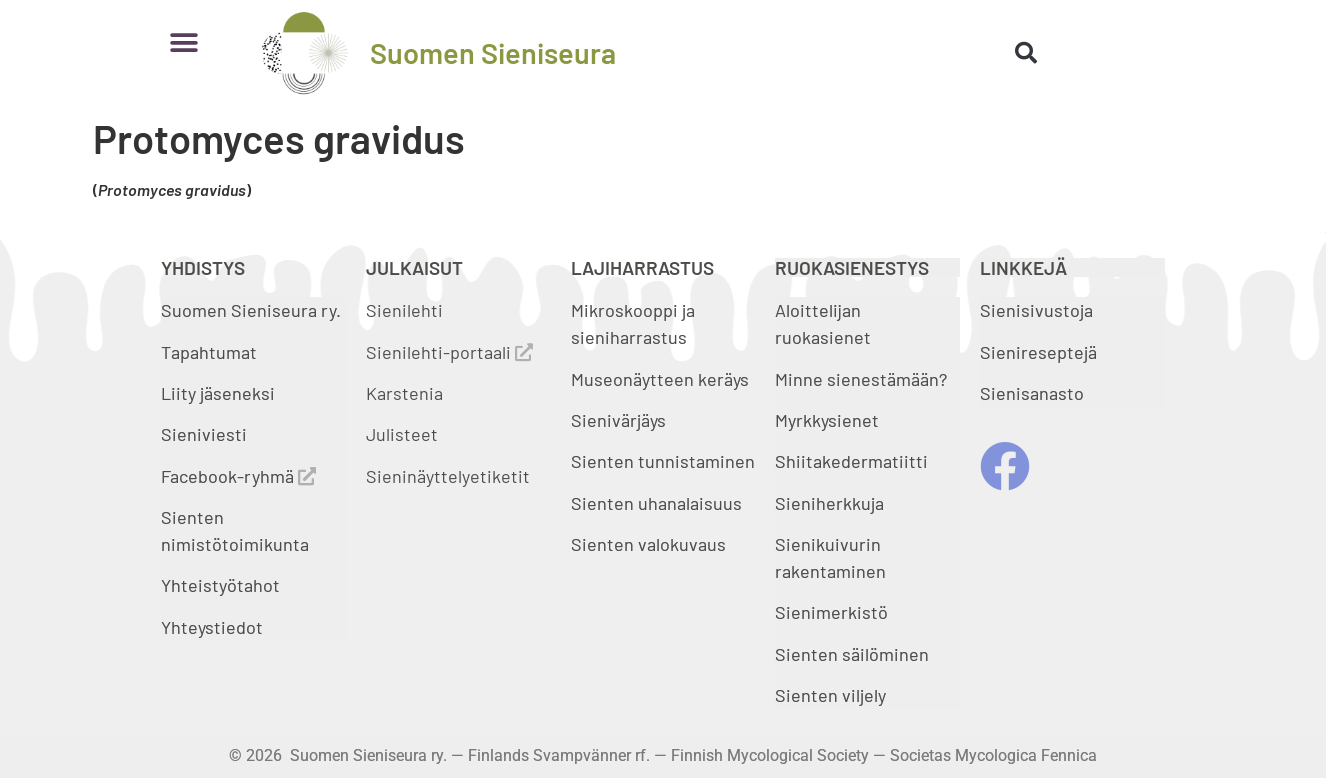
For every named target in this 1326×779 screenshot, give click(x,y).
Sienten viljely (830, 695)
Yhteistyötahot (220, 585)
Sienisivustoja (1036, 310)
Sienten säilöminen (852, 654)
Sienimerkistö (831, 612)
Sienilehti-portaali (449, 352)
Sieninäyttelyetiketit (448, 476)
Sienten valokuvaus (648, 544)
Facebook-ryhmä (238, 476)
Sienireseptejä (1038, 352)
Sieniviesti (206, 434)
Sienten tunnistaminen (663, 461)
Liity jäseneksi (218, 393)
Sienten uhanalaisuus (656, 503)
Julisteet (402, 434)
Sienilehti (404, 310)
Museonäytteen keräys (660, 379)
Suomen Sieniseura (493, 52)
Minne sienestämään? (861, 379)
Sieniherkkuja (829, 503)
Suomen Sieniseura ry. (251, 310)
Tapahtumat (209, 352)
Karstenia (404, 393)
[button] (183, 42)
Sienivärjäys (618, 420)
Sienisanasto (1032, 393)
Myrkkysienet (827, 420)
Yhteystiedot (212, 627)
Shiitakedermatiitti (851, 461)
